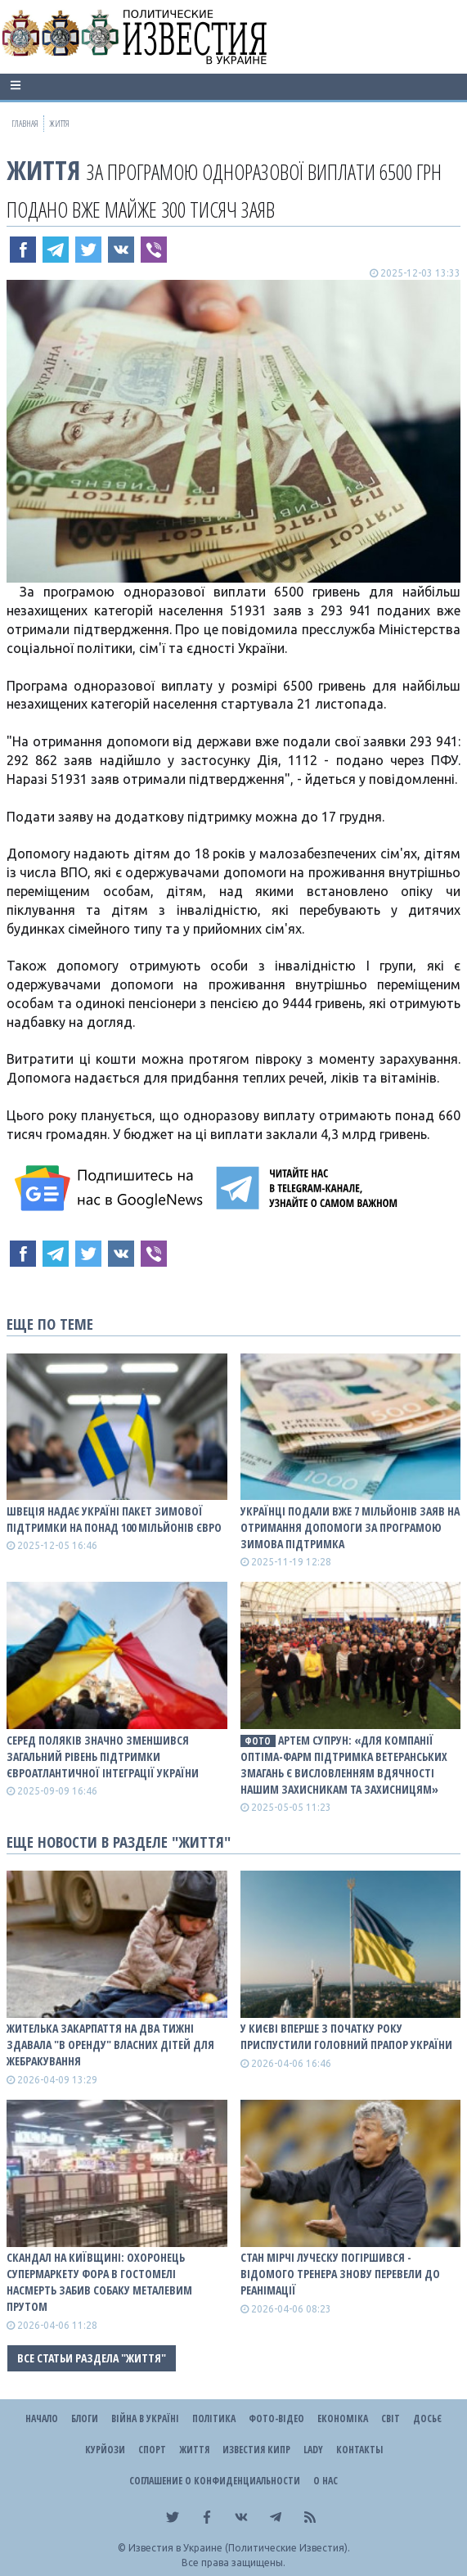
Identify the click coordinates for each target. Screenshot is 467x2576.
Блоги (84, 2418)
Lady (313, 2450)
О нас (325, 2481)
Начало (41, 2418)
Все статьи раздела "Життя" (91, 2358)
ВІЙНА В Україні (145, 2418)
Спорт (152, 2450)
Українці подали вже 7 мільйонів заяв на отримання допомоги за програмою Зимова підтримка (350, 1527)
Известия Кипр (256, 2450)
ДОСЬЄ (427, 2418)
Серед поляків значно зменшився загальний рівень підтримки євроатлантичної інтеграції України (103, 1756)
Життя (43, 169)
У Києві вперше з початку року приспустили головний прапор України (346, 2036)
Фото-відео (276, 2418)
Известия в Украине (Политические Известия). (239, 2547)
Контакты (359, 2450)
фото (258, 1741)
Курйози (105, 2450)
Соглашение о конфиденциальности (214, 2481)
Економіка (342, 2418)
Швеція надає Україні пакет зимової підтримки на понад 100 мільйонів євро (114, 1519)
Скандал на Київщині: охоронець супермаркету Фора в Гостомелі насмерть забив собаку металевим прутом (99, 2281)
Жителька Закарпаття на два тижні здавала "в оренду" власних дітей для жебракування (110, 2044)
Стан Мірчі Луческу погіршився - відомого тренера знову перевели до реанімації (340, 2273)
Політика (214, 2418)
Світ (390, 2418)
